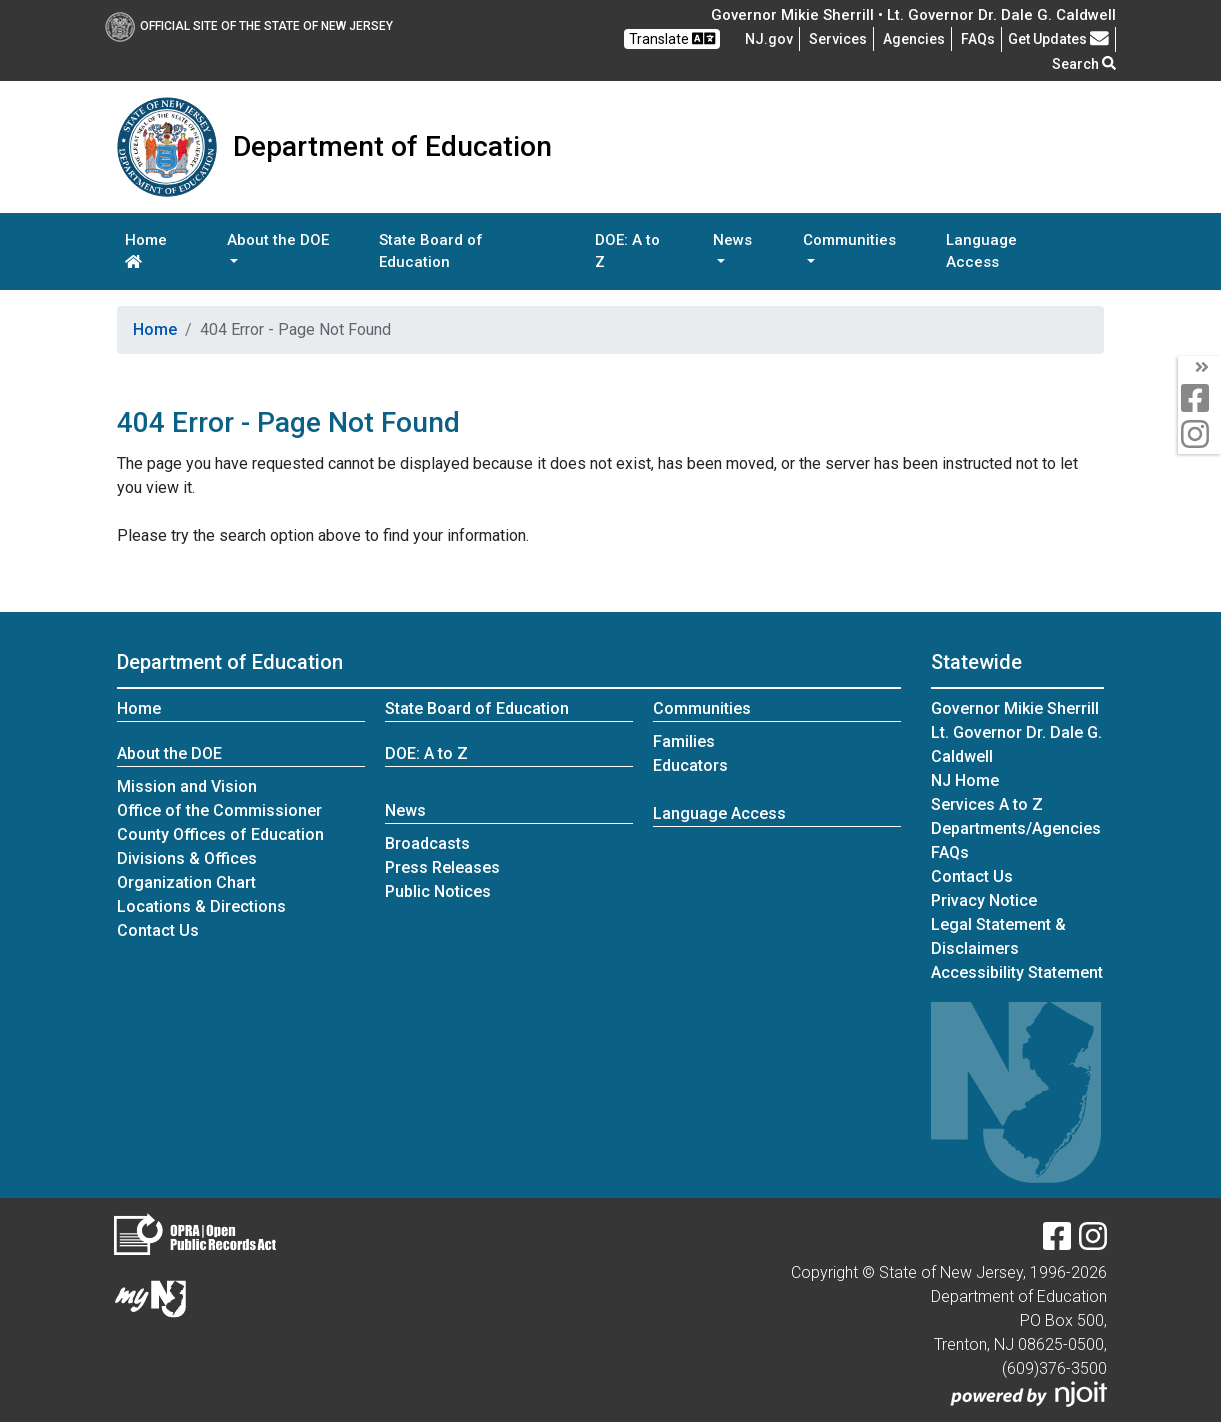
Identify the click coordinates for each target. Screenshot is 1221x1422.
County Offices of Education (220, 834)
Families (684, 741)
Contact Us (158, 930)
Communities (702, 708)
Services (838, 39)
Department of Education (230, 662)
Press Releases (442, 867)
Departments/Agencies (1016, 828)
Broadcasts (427, 843)
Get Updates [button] (1058, 39)
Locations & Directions (201, 906)
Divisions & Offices (187, 858)
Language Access (981, 251)
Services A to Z (987, 804)
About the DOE (169, 753)
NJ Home (965, 780)
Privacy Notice (984, 900)
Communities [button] (849, 240)
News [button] (732, 240)
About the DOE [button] (278, 240)
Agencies (914, 39)
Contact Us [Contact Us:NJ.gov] (972, 876)
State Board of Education (431, 251)
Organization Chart (186, 882)
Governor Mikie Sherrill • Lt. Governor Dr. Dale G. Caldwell (913, 15)
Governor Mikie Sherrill (1015, 708)
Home (146, 250)
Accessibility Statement (1017, 972)
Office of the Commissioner (219, 810)
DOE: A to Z (627, 251)
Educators (690, 765)
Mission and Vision (187, 786)
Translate (672, 38)
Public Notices (438, 891)
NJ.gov (769, 39)
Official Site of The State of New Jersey (249, 26)
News (405, 810)
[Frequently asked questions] (978, 39)
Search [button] (1084, 64)
